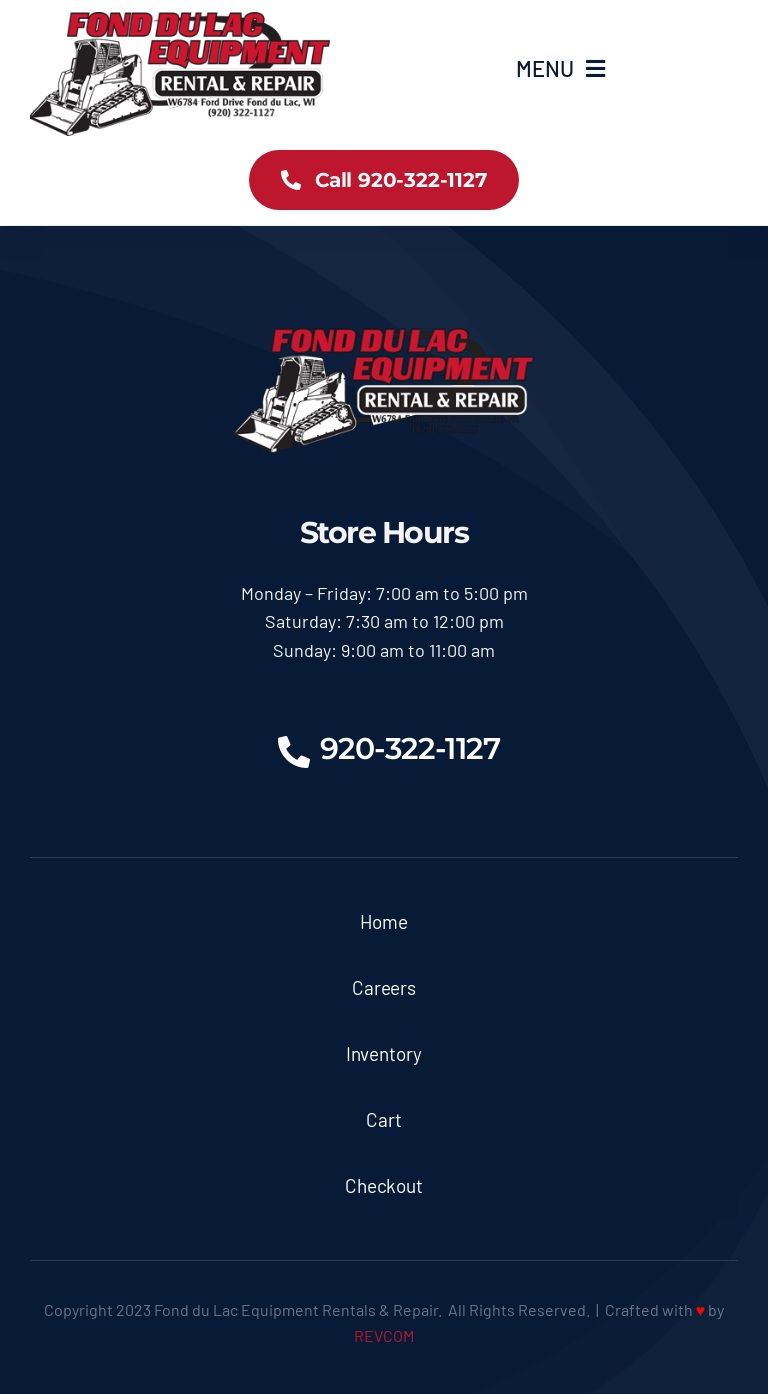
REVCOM (384, 1335)
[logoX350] (180, 21)
